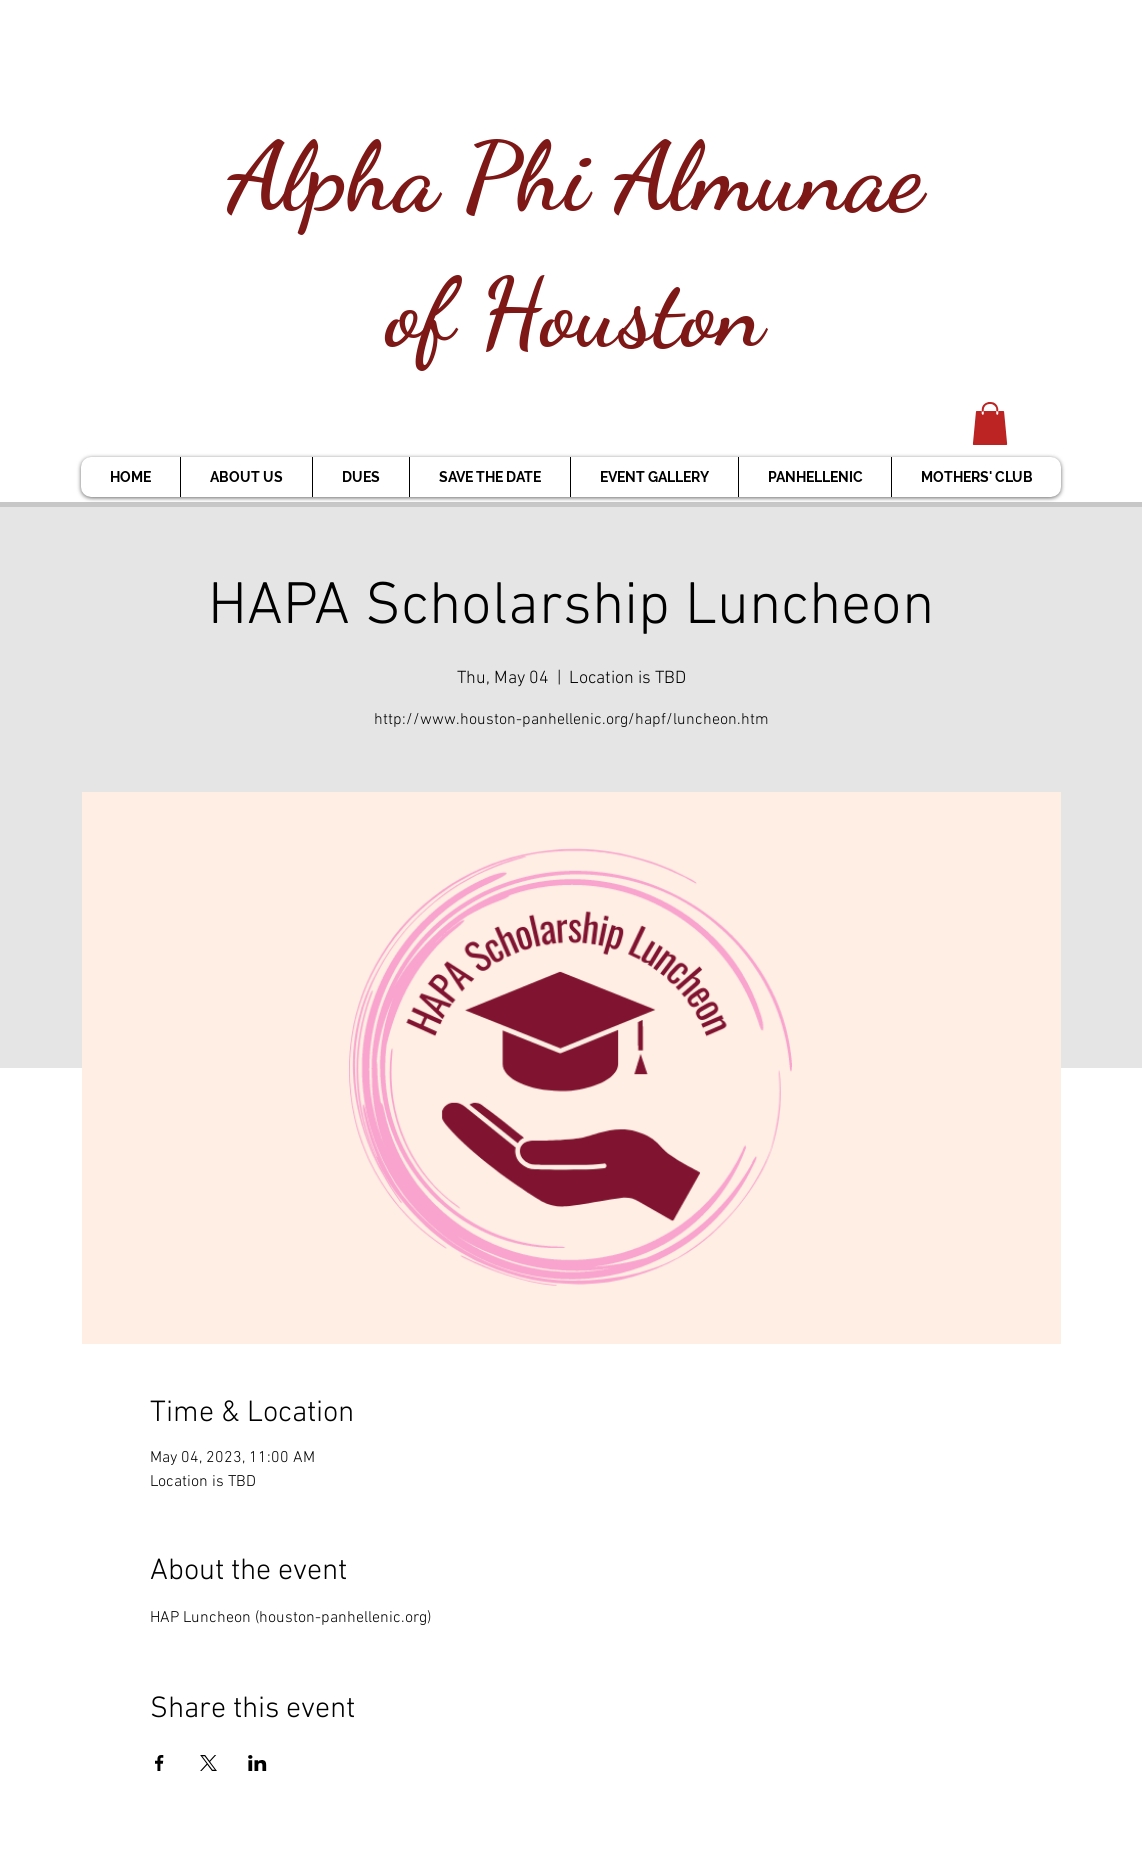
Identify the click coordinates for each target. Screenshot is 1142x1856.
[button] (990, 423)
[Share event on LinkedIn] (257, 1763)
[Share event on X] (208, 1763)
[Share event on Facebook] (159, 1763)
